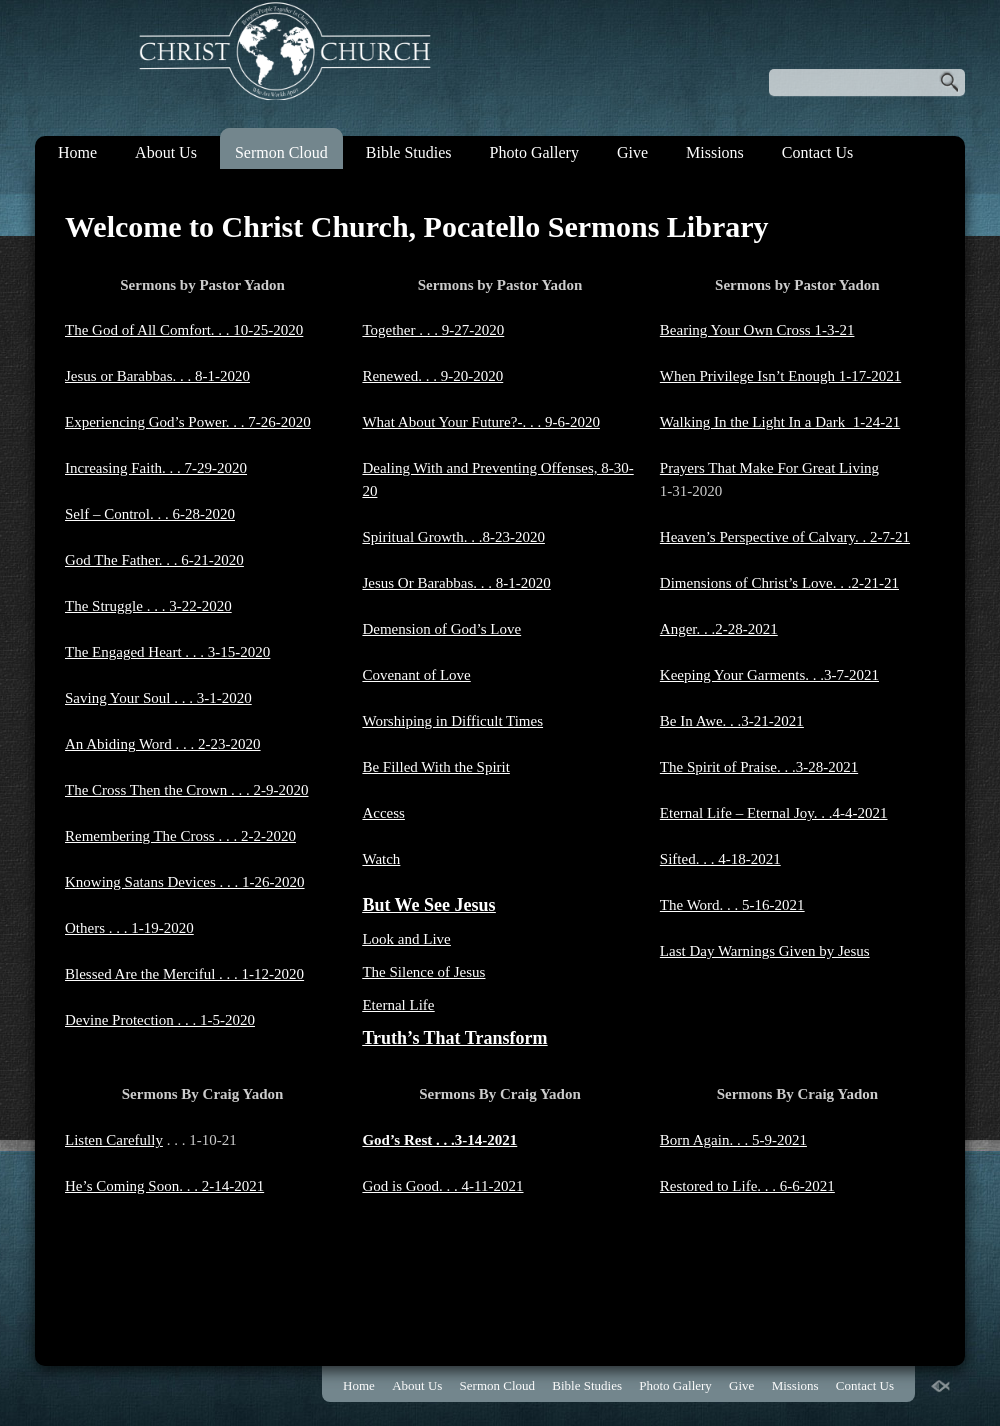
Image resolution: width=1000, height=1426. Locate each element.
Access (383, 813)
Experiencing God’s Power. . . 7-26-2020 (188, 422)
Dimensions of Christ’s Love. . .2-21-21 (779, 583)
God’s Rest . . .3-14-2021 (439, 1140)
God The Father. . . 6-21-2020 (154, 560)
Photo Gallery (534, 152)
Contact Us (818, 152)
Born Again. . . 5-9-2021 (733, 1140)
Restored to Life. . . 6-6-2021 (747, 1186)
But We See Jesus (428, 905)
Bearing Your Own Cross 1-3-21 (757, 330)
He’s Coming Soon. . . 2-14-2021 (164, 1186)
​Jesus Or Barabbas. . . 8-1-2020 (456, 583)
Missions (715, 152)
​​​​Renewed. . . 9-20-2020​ (432, 376)
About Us (166, 152)
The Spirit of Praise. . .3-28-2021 (759, 767)
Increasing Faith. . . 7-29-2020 (156, 468)
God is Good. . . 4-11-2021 (442, 1186)
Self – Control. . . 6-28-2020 (150, 514)
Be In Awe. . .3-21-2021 (732, 721)
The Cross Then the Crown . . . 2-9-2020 (186, 790)
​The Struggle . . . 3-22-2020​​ (148, 606)
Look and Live (406, 939)
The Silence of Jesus (423, 972)
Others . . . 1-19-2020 (129, 928)
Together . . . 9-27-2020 (433, 330)
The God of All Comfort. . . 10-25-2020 (184, 330)
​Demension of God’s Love (441, 629)
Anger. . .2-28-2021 (719, 629)
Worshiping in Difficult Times (452, 721)
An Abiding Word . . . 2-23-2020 (163, 744)
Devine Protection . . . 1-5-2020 (160, 1020)
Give (632, 152)
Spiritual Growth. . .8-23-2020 (453, 537)
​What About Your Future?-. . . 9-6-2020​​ (480, 422)
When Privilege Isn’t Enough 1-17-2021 (780, 376)
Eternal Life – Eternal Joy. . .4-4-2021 (774, 813)
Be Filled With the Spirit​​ (435, 767)
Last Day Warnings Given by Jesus (765, 951)
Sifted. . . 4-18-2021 (720, 859)
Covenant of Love (416, 675)
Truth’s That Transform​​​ (454, 1038)
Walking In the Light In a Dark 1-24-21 (780, 422)
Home (77, 152)
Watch (381, 859)
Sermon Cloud (281, 152)
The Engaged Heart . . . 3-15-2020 (167, 652)
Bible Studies (409, 152)
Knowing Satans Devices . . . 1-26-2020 (185, 882)
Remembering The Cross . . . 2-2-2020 (180, 836)
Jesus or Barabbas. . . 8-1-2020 (157, 376)
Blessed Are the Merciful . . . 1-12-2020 (184, 974)
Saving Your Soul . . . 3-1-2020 (158, 698)
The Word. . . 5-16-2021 (732, 905)
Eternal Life (398, 1005)
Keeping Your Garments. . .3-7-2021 (769, 675)
